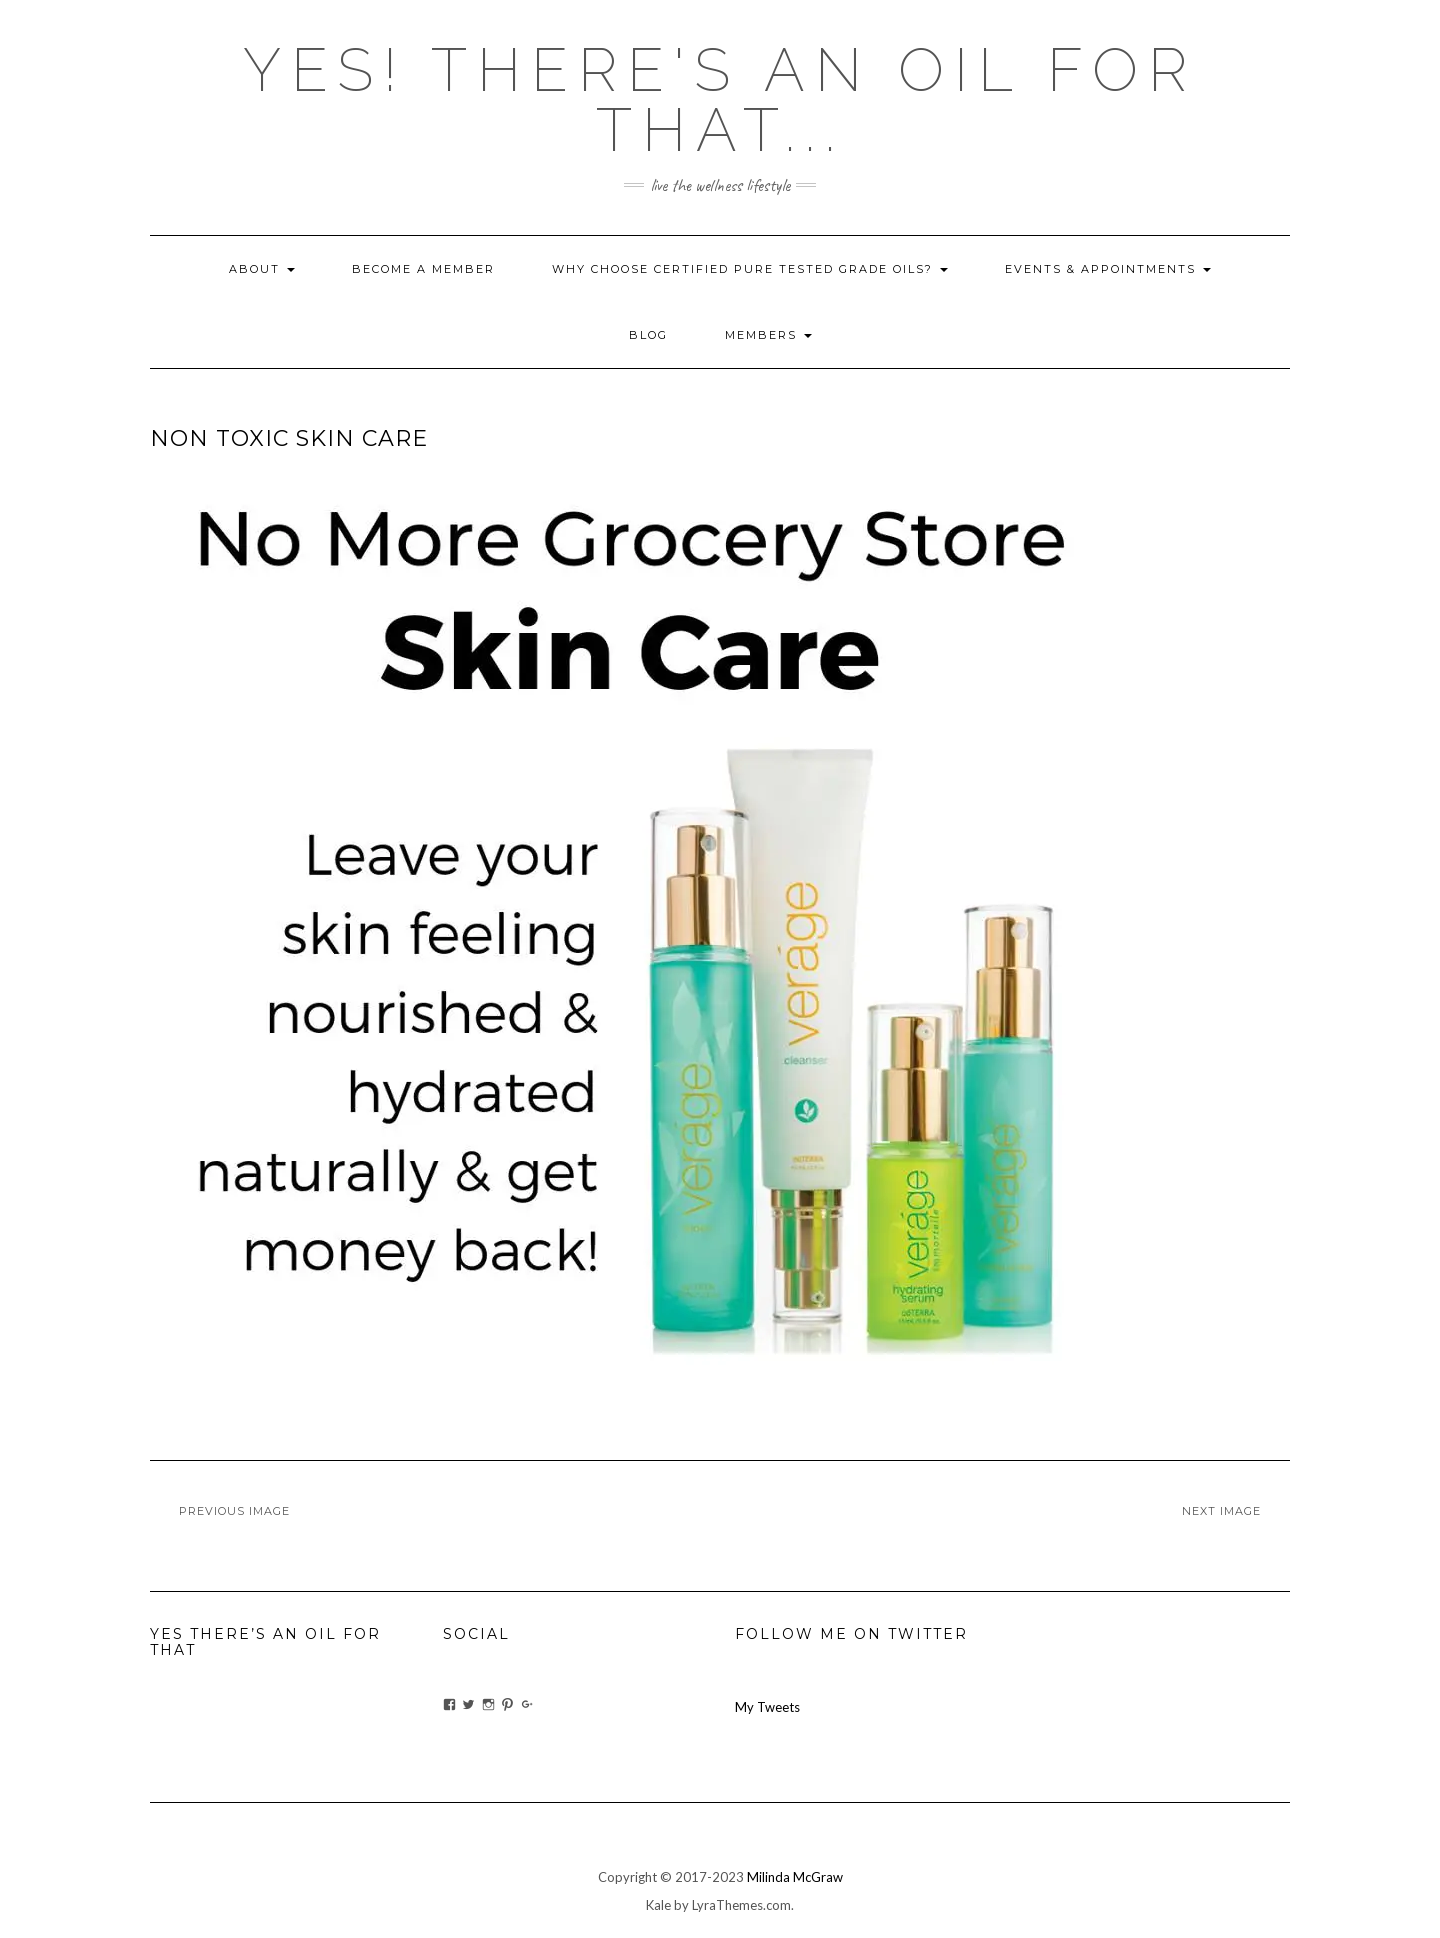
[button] (630, 945)
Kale (658, 1905)
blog (648, 335)
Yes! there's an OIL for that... (720, 100)
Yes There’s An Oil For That (265, 1641)
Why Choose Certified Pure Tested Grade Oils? (750, 269)
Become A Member (423, 269)
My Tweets (767, 1707)
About (262, 269)
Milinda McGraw (795, 1877)
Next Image (1221, 1511)
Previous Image (234, 1511)
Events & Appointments (1108, 269)
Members (768, 335)
